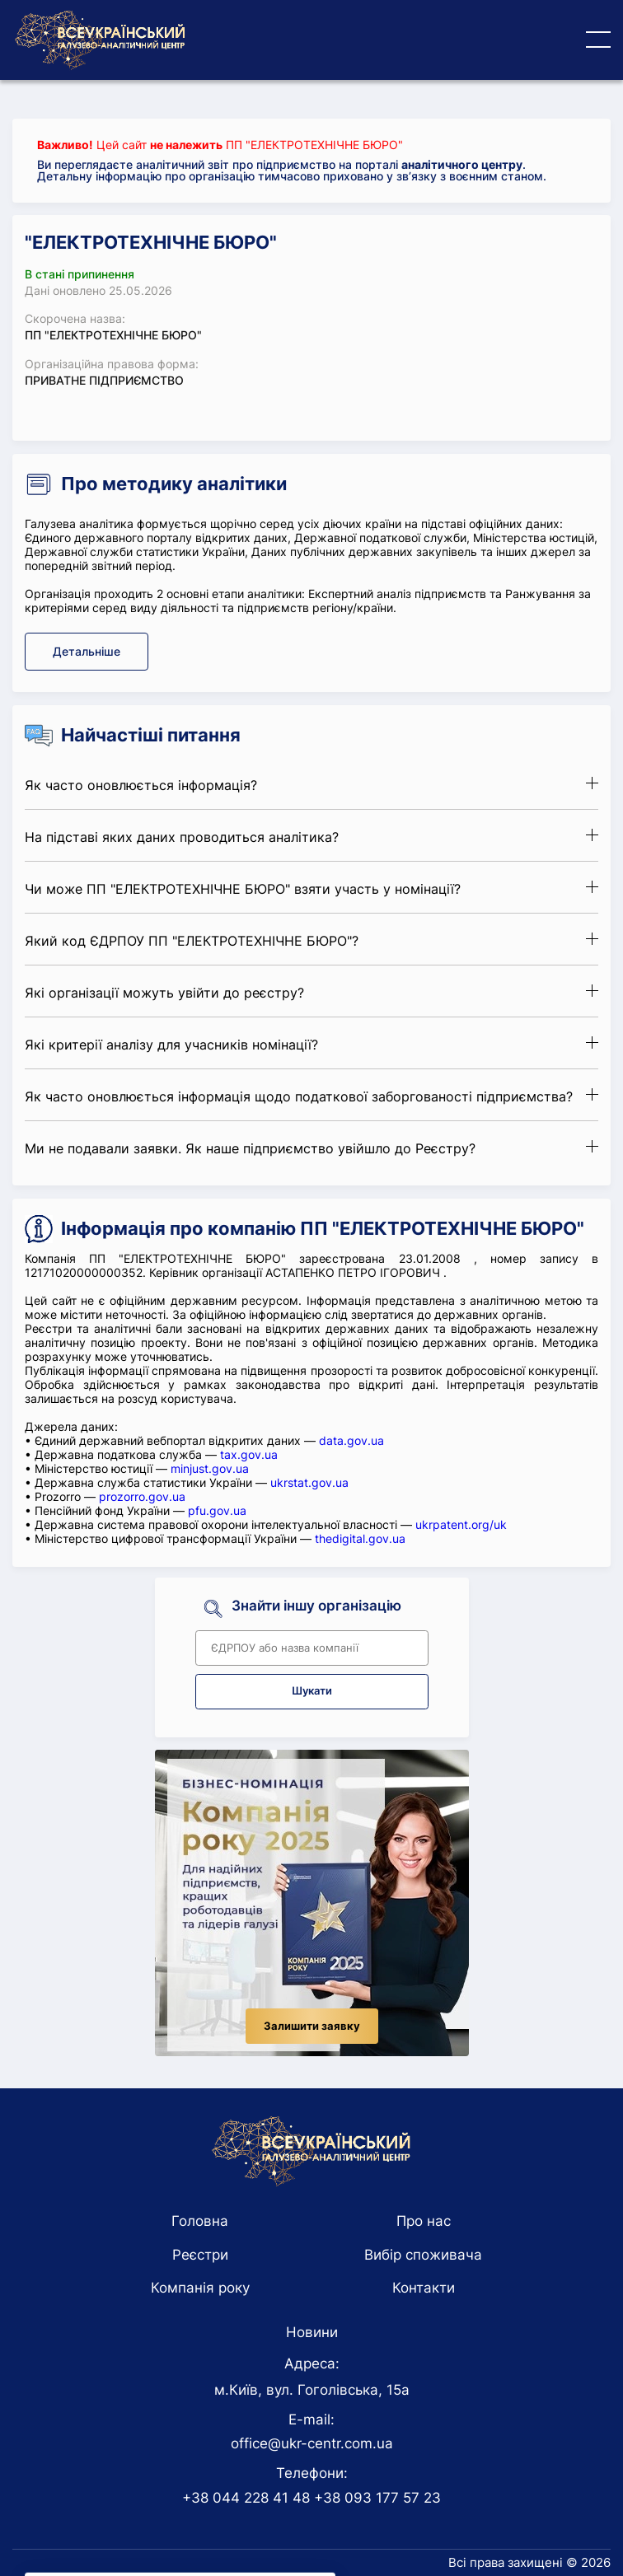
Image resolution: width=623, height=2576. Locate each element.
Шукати (312, 1691)
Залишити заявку (312, 2026)
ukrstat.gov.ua (309, 1482)
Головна (199, 2221)
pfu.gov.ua (217, 1510)
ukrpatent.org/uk (461, 1524)
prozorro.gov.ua (142, 1496)
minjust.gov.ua (210, 1468)
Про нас (423, 2221)
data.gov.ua (351, 1440)
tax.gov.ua (249, 1454)
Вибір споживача (423, 2254)
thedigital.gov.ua (360, 1538)
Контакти (423, 2287)
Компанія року (200, 2287)
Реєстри (200, 2254)
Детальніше (86, 651)
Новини (312, 2332)
